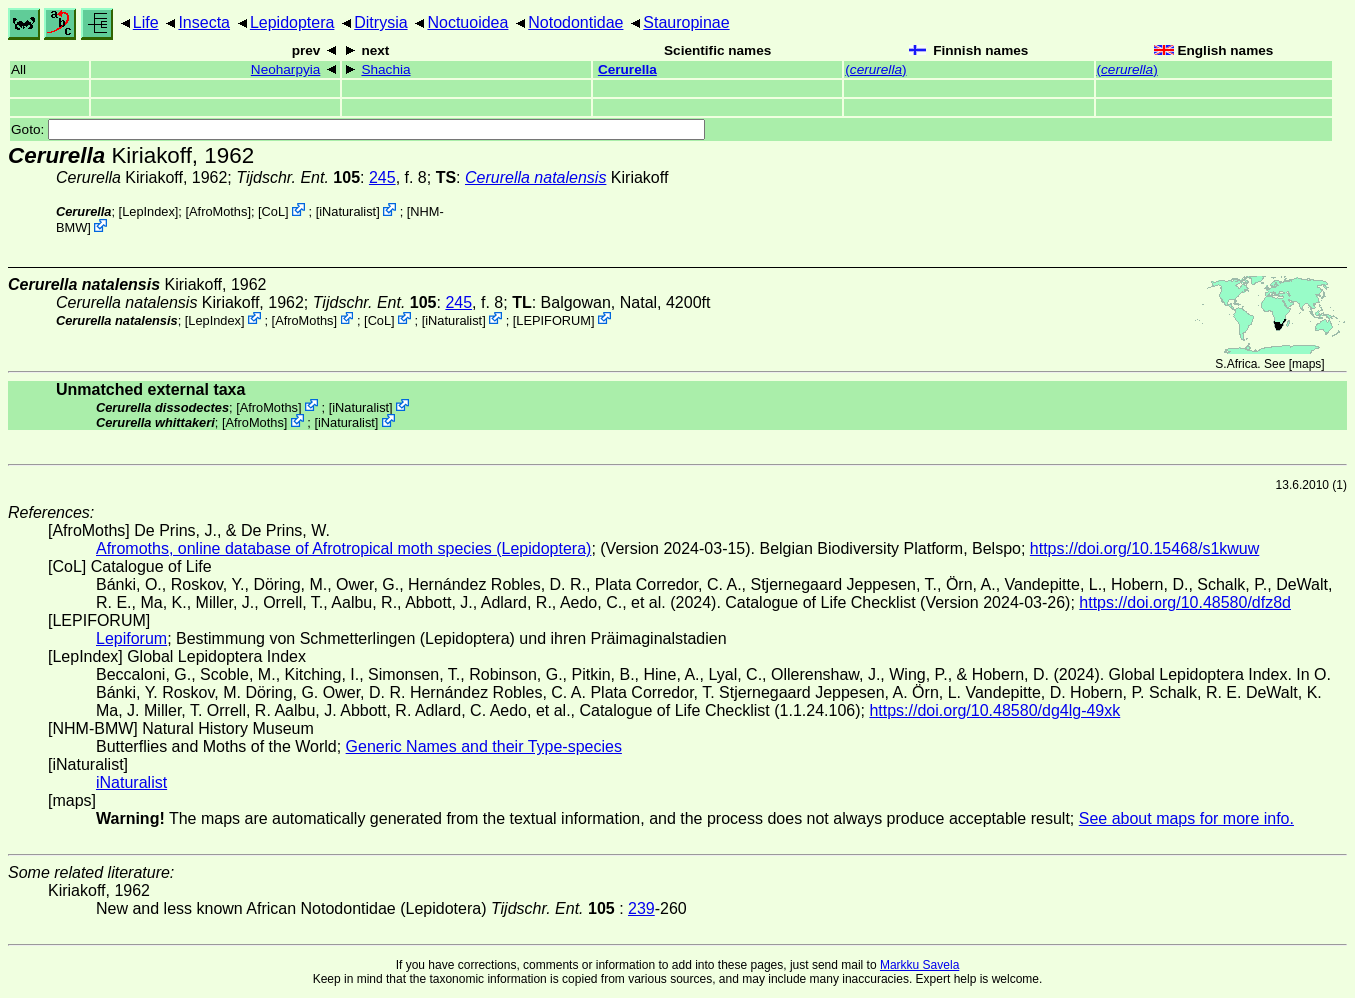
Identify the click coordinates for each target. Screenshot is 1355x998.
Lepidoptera (292, 22)
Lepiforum (131, 638)
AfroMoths (218, 211)
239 (641, 908)
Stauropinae (686, 22)
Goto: (358, 129)
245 (382, 177)
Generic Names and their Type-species (484, 746)
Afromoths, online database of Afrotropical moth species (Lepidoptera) (343, 548)
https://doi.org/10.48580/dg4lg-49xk (994, 710)
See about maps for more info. (1186, 818)
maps (1306, 364)
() (875, 69)
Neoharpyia (286, 69)
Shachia (385, 69)
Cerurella (627, 69)
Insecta (204, 22)
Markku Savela (919, 965)
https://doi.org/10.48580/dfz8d (1185, 602)
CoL (273, 211)
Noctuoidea (467, 22)
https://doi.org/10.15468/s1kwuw (1144, 548)
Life (146, 22)
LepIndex (148, 211)
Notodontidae (575, 22)
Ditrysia (380, 22)
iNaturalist (347, 211)
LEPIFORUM (553, 319)
